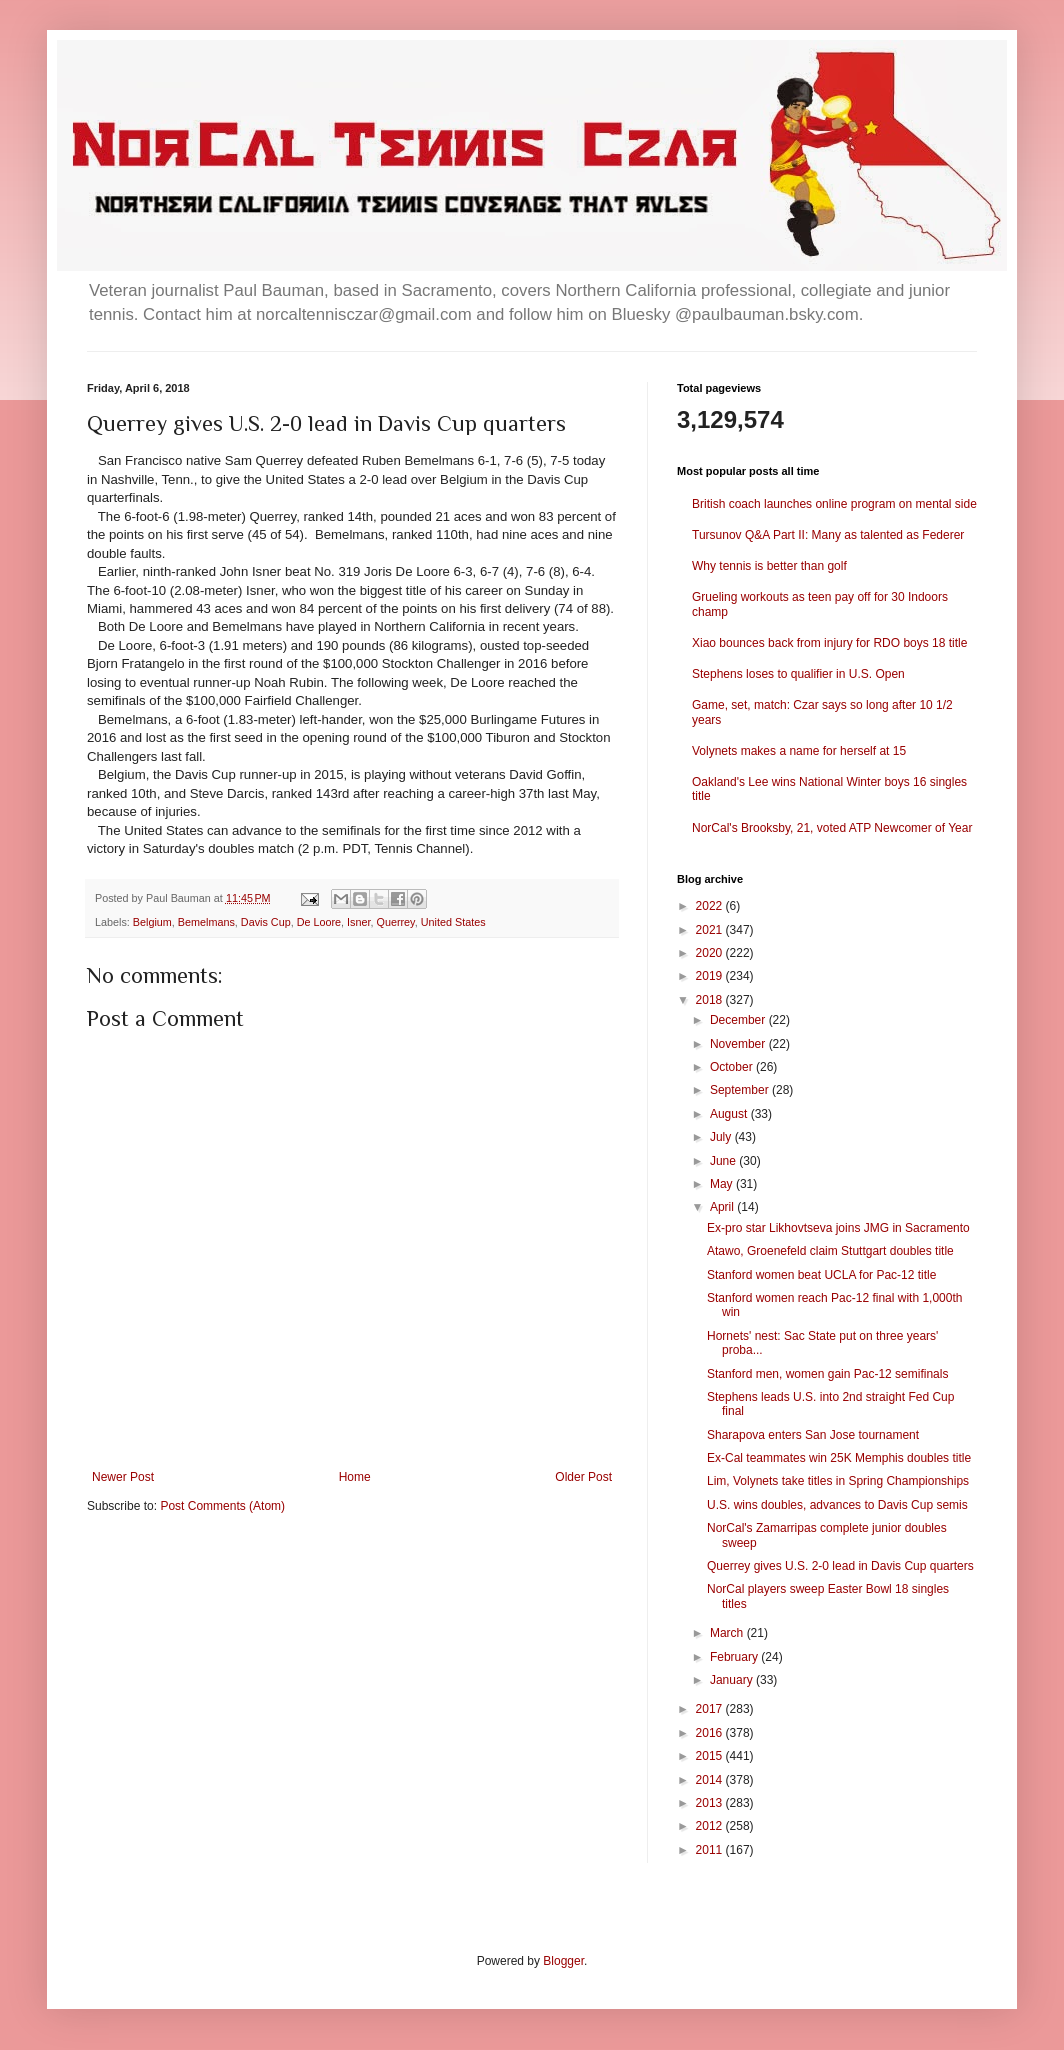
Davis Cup (266, 922)
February (735, 1657)
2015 (711, 1756)
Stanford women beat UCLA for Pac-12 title (821, 1275)
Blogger (563, 1961)
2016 (711, 1733)
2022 (711, 906)
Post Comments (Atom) (222, 1506)
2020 (711, 953)
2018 (711, 1000)
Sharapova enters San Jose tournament (813, 1435)
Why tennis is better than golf (769, 566)
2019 (711, 976)
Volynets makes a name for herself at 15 (799, 751)
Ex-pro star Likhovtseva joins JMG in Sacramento (838, 1228)
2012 (711, 1826)
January (733, 1680)
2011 (711, 1850)
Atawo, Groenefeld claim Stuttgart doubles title (830, 1251)
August (730, 1114)
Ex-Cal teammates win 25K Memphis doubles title (839, 1458)
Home (355, 1477)
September (741, 1090)
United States (453, 922)
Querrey (396, 922)
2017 (711, 1709)
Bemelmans (206, 922)
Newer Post (123, 1477)
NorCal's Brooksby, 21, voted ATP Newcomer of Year (832, 828)
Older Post (583, 1477)
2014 (711, 1780)
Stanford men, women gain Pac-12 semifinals (827, 1374)
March (728, 1633)
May (723, 1184)
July (722, 1137)
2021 (711, 930)
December (739, 1020)
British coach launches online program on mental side (834, 504)
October (733, 1067)
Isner (358, 922)
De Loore (319, 922)
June (724, 1161)
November (739, 1044)
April (723, 1207)
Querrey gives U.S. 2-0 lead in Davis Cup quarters (840, 1566)
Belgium (152, 922)
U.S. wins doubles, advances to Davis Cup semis (837, 1505)
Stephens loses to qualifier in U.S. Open (798, 674)
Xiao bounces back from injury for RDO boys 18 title (829, 643)
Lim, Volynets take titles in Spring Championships (838, 1481)
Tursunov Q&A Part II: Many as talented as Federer (828, 535)
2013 (711, 1803)
